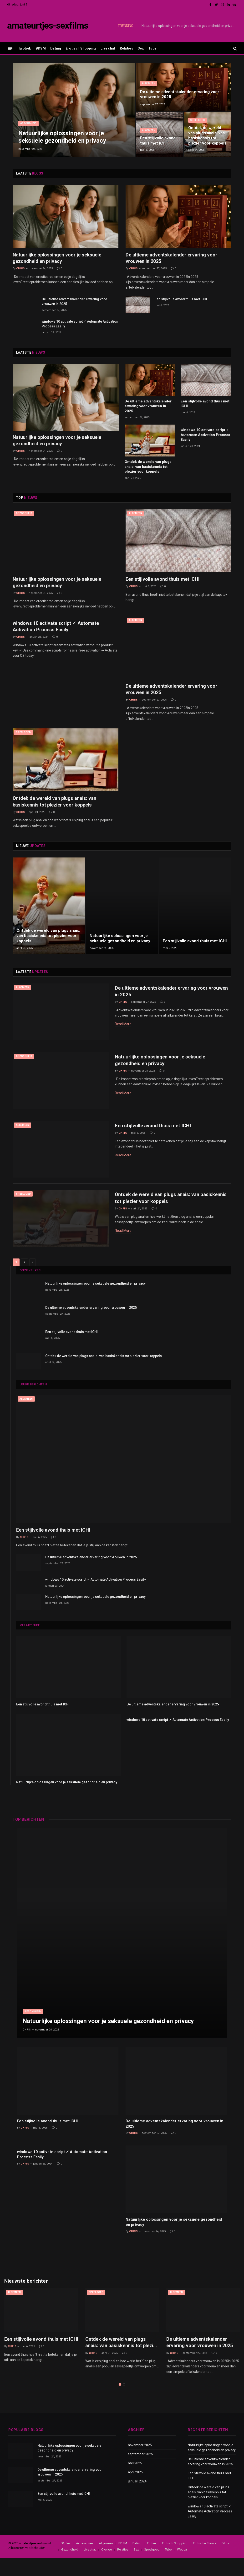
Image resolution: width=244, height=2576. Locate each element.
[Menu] (10, 48)
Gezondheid (28, 123)
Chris (20, 268)
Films (225, 2561)
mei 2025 (135, 2481)
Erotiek (25, 48)
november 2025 (140, 2463)
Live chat (108, 48)
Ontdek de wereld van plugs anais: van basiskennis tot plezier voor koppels (207, 135)
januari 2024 (137, 2499)
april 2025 (135, 2490)
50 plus (66, 2561)
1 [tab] (120, 2403)
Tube (152, 48)
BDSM (41, 48)
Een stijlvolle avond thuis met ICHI (158, 140)
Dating (55, 48)
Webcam (183, 2568)
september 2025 (140, 2472)
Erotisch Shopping (81, 48)
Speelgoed (197, 119)
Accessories (84, 2561)
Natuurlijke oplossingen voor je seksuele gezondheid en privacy (189, 26)
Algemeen (148, 83)
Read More (123, 1024)
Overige (106, 2568)
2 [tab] (124, 2403)
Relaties (126, 48)
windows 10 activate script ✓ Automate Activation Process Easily (80, 324)
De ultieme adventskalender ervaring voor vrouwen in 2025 (179, 94)
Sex (141, 48)
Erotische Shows (204, 2561)
